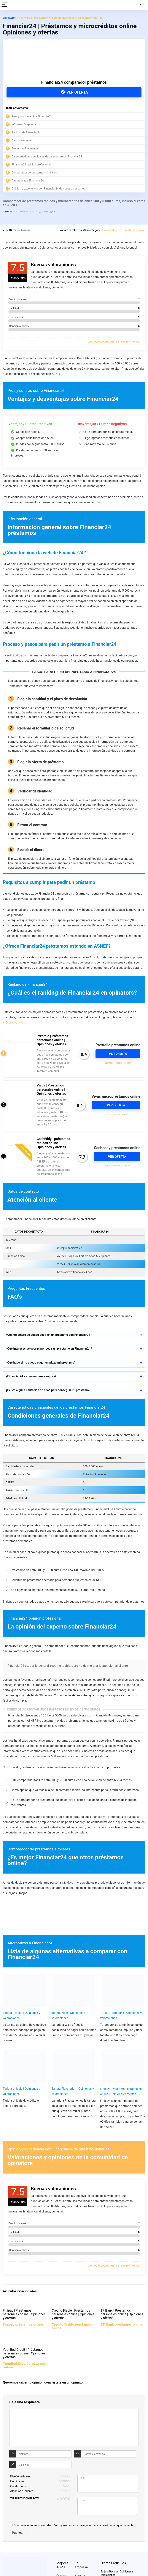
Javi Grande (8, 211)
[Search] (142, 5)
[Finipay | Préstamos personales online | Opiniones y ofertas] (123, 2066)
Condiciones (18, 2486)
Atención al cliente (21, 2491)
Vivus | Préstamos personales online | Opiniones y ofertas (51, 1089)
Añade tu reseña (130, 341)
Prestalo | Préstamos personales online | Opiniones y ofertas (52, 1040)
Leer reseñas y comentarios (103, 341)
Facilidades (17, 2481)
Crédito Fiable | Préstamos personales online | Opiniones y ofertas (73, 2314)
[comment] (74, 2427)
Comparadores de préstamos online (123, 230)
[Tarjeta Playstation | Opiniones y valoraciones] (74, 2066)
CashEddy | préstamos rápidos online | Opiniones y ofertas (53, 1143)
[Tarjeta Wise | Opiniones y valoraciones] (74, 1990)
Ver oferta (77, 92)
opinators (9, 17)
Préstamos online (14, 1022)
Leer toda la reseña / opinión (118, 1063)
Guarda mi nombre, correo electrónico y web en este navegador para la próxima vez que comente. (74, 2525)
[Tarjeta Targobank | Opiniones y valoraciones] (123, 1990)
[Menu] (4, 5)
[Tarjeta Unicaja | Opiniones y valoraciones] (25, 2066)
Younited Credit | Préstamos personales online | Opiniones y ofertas (24, 2353)
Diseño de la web (20, 2476)
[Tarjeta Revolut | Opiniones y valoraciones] (25, 1990)
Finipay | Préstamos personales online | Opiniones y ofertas (24, 2314)
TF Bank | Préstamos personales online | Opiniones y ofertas (122, 2314)
